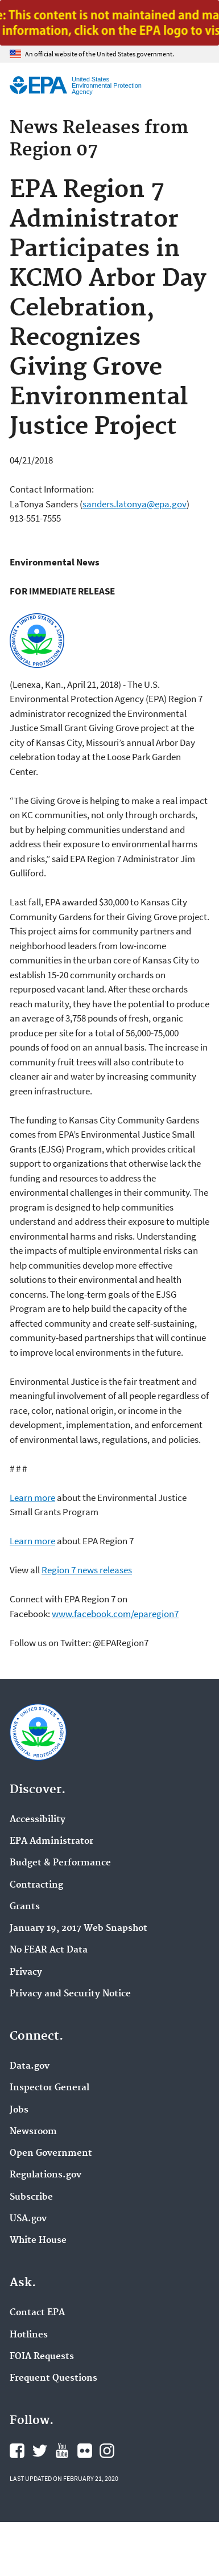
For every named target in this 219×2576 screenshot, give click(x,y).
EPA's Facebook (17, 2450)
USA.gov (28, 2219)
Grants (25, 1907)
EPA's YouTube (62, 2450)
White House (38, 2240)
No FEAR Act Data (49, 1950)
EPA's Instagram (107, 2450)
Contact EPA (37, 2313)
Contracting (36, 1885)
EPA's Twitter (39, 2450)
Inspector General (49, 2088)
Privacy (26, 1972)
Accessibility (37, 1820)
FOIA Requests (42, 2357)
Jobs (19, 2110)
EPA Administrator (51, 1841)
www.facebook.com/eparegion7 (115, 1613)
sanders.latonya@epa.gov (134, 504)
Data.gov (29, 2066)
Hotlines (29, 2335)
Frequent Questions (53, 2378)
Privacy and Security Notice (70, 1994)
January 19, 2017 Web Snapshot (78, 1928)
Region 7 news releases (87, 1570)
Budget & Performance (60, 1863)
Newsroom (33, 2132)
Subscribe (31, 2197)
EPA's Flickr (84, 2450)
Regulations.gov (45, 2175)
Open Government (51, 2153)
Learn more (32, 1497)
